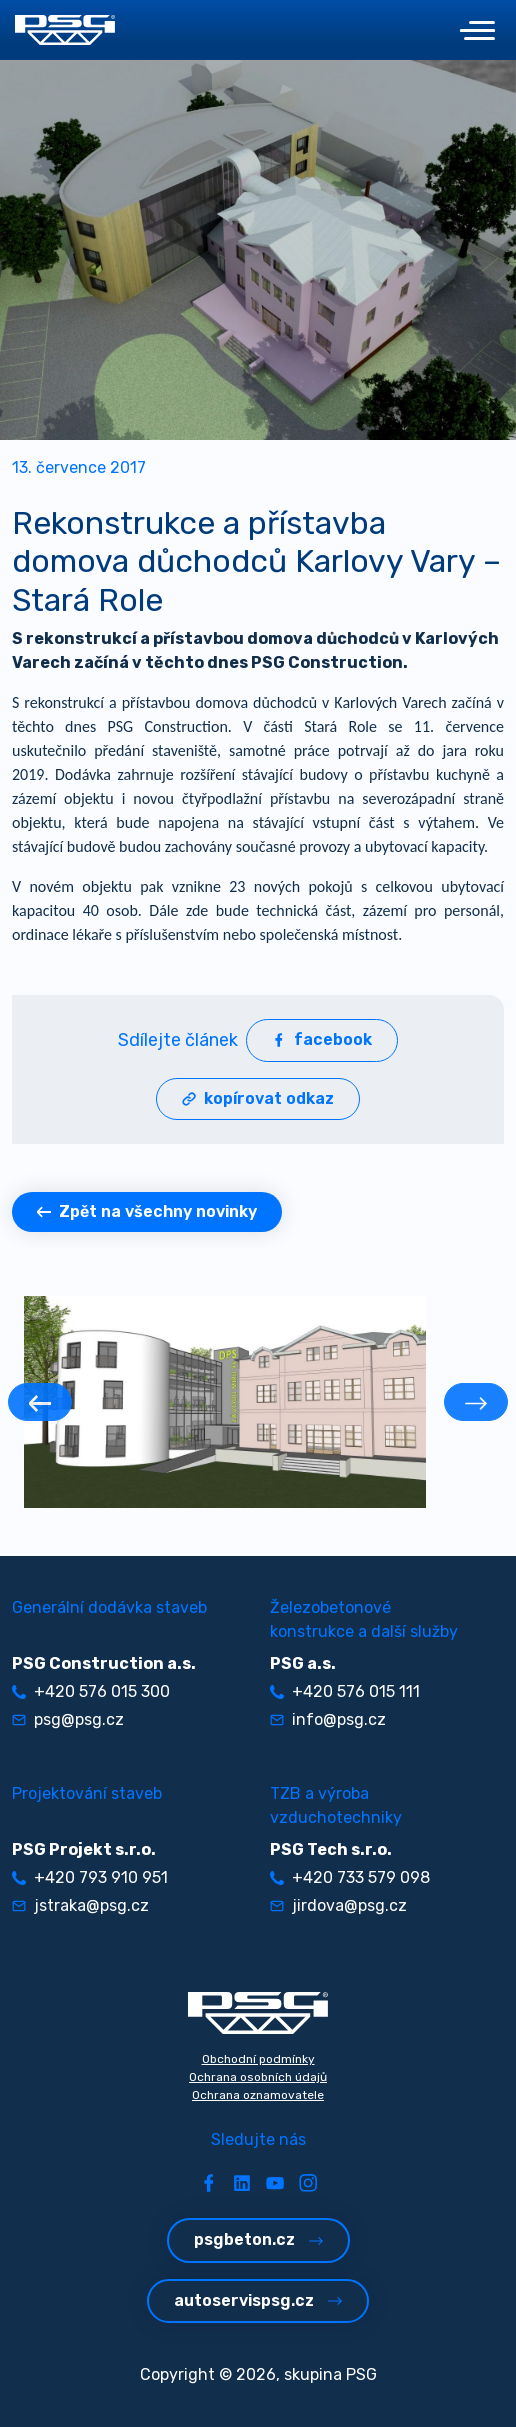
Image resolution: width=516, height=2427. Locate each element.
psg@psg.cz (68, 1719)
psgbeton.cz (258, 2239)
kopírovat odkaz (258, 1098)
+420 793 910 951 (90, 1877)
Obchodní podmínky (258, 2059)
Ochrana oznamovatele (258, 2095)
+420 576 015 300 (91, 1691)
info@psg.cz (328, 1719)
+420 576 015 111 (345, 1691)
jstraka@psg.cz (80, 1905)
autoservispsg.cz (258, 2300)
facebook (322, 1039)
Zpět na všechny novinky (147, 1211)
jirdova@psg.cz (338, 1905)
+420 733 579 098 (350, 1877)
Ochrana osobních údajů (258, 2077)
